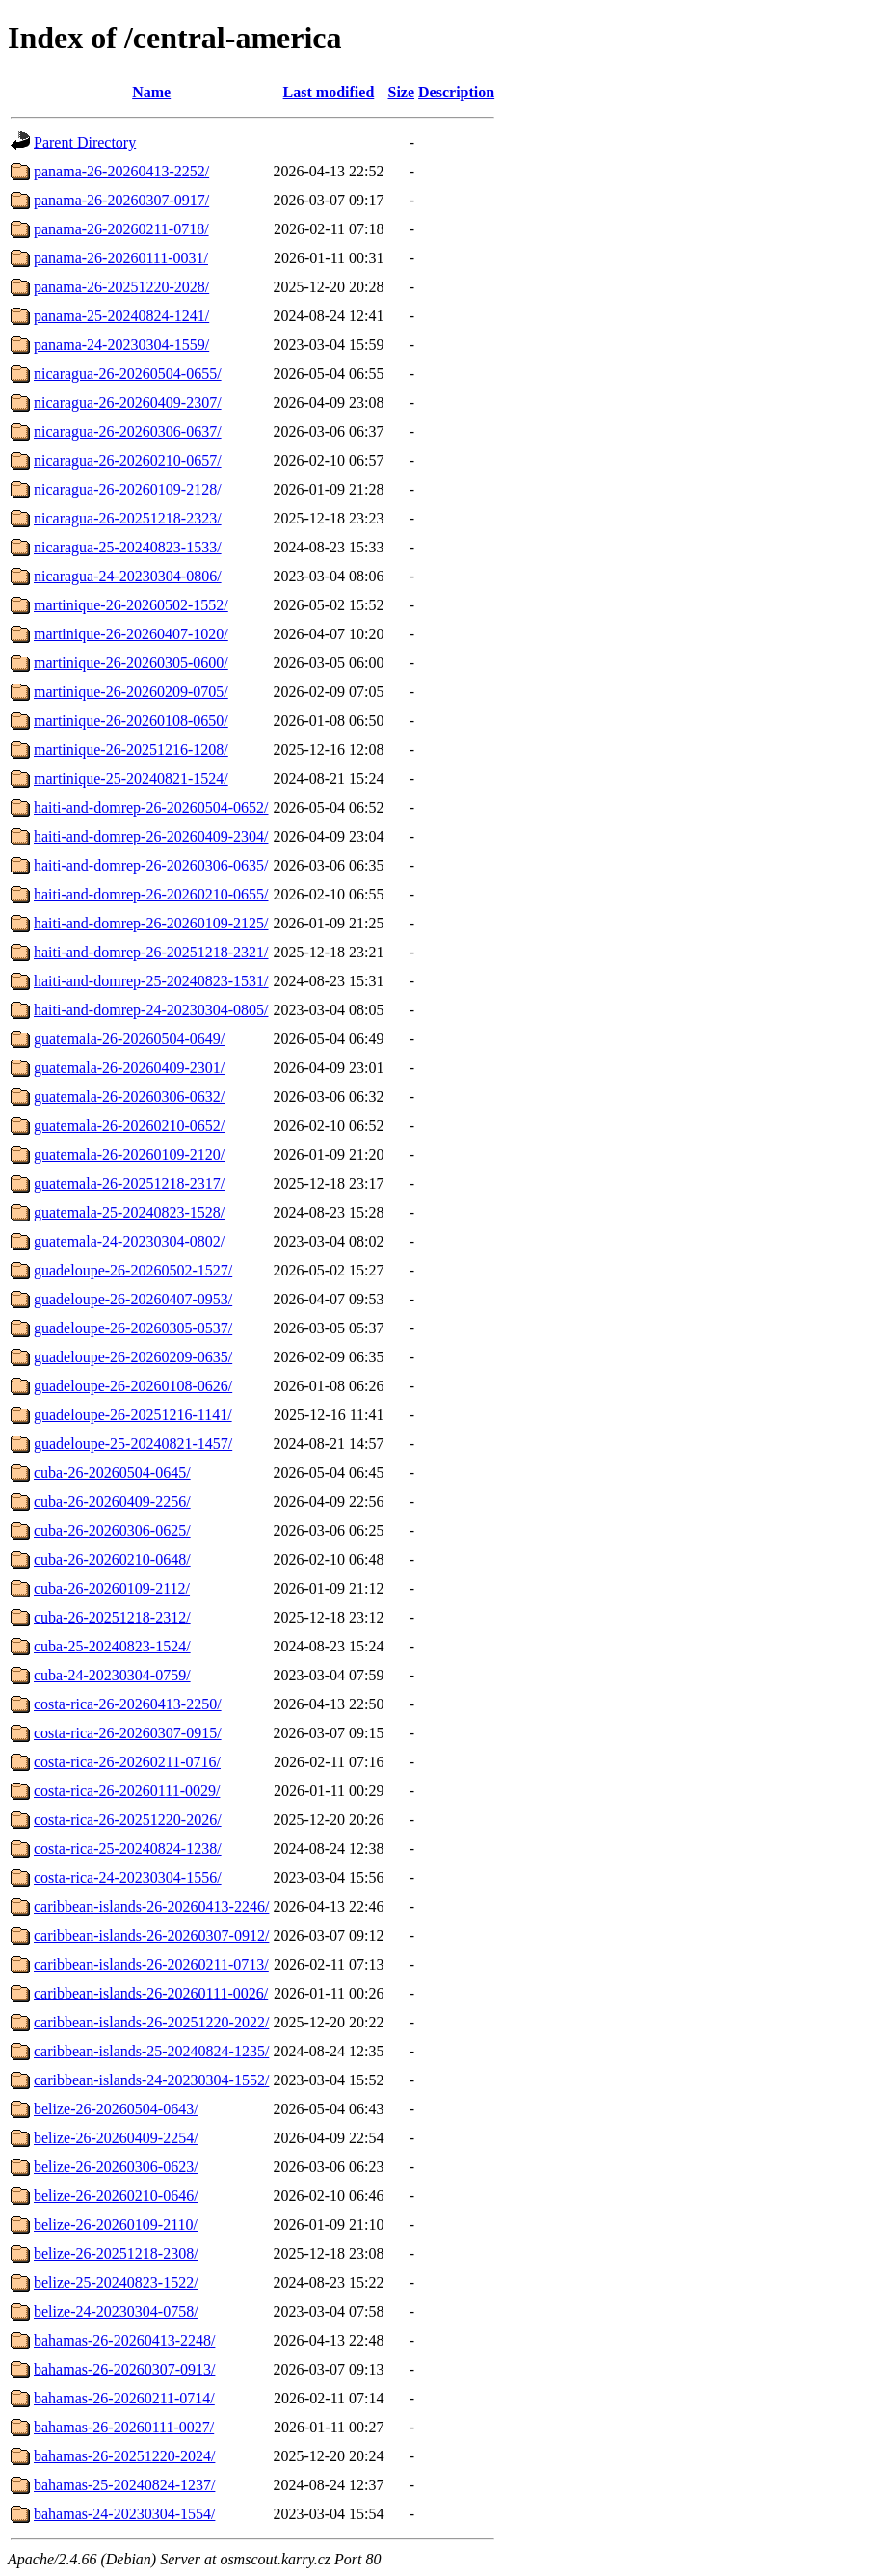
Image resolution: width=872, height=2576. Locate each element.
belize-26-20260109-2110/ (116, 2224)
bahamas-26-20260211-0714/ (124, 2398)
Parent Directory (85, 142)
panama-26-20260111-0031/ (121, 258)
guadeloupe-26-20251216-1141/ (133, 1415)
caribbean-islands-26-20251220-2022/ (151, 2022)
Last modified (329, 92)
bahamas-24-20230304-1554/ (124, 2514)
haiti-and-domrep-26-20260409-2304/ (151, 836)
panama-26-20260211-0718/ (121, 229)
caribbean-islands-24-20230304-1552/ (151, 2080)
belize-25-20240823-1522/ (116, 2282)
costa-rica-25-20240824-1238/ (128, 1848)
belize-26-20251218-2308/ (116, 2253)
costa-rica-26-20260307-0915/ (128, 1733)
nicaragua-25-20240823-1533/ (128, 547)
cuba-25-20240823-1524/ (112, 1646)
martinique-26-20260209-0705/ (131, 692)
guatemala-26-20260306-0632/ (129, 1096)
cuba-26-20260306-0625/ (112, 1530)
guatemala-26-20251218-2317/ (129, 1183)
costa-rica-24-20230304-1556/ (128, 1877)
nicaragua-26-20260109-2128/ (128, 489)
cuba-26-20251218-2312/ (112, 1617)
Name (151, 92)
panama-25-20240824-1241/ (121, 316)
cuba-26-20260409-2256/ (112, 1501)
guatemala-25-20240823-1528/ (129, 1212)
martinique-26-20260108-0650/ (131, 720)
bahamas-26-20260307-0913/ (124, 2369)
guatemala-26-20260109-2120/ (129, 1154)
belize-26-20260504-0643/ (116, 2109)
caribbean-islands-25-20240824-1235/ (151, 2051)
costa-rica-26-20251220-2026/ (128, 1819)
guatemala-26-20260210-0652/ (129, 1125)
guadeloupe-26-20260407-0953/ (133, 1299)
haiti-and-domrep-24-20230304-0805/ (151, 1010)
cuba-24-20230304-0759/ (112, 1675)
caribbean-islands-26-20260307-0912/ (151, 1935)
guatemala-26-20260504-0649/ (129, 1039)
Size (401, 92)
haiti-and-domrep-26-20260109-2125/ (151, 923)
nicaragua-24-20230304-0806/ (128, 576)
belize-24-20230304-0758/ (116, 2311)
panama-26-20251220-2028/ (121, 287)
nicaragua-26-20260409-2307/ (128, 402)
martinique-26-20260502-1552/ (131, 605)
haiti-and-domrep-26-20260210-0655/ (151, 894)
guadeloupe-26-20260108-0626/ (133, 1386)
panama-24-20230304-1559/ (121, 344)
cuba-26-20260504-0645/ (112, 1472)
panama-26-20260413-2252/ (121, 171)
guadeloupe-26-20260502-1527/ (133, 1270)
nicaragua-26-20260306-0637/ (128, 431)
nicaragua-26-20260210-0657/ (128, 460)
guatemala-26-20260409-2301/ (129, 1068)
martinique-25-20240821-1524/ (131, 778)
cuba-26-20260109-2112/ (112, 1588)
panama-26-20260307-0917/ (121, 200)
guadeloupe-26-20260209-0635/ (133, 1357)
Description (456, 92)
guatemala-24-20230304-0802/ (129, 1241)
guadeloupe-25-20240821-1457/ (133, 1444)
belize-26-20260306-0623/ (116, 2167)
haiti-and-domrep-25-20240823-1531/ (151, 981)
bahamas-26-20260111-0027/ (124, 2427)
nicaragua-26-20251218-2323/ (128, 518)
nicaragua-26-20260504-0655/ (128, 373)
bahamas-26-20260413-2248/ (124, 2340)
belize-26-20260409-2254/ (116, 2138)
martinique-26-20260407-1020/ (131, 634)
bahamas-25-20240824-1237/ (124, 2485)
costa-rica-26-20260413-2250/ (128, 1704)
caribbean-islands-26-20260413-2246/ (151, 1906)
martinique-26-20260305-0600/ (131, 663)
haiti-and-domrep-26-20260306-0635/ (151, 865)
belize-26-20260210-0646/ (116, 2195)
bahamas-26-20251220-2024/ (124, 2456)
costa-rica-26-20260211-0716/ (127, 1762)
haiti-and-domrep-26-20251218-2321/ (151, 952)
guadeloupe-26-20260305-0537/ (133, 1328)
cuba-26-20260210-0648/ (112, 1559)
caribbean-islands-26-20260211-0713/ (151, 1964)
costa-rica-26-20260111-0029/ (127, 1791)
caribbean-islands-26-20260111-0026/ (151, 1993)
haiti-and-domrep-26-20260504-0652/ (151, 807)
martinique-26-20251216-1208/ (131, 749)
